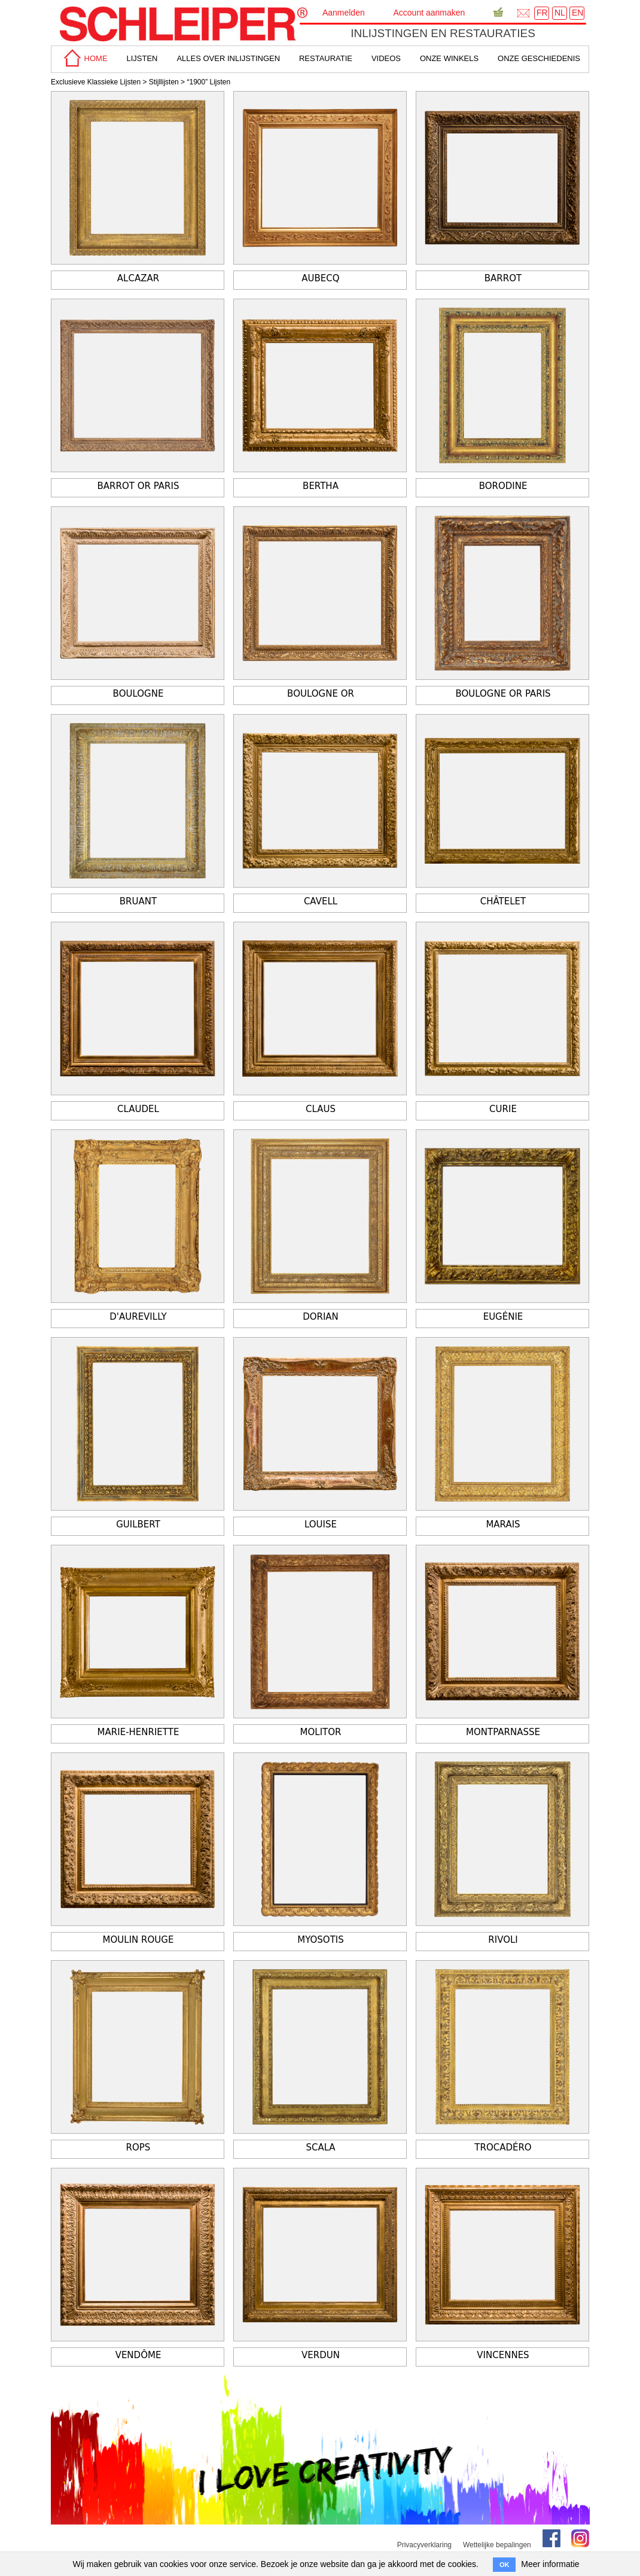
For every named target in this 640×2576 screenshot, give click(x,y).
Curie (503, 1109)
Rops (138, 2147)
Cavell (320, 901)
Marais (503, 1524)
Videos (386, 58)
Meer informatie (550, 2564)
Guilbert (138, 1524)
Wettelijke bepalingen (497, 2545)
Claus (321, 1109)
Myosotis (320, 1939)
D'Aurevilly (137, 1316)
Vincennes (503, 2355)
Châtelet (503, 901)
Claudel (138, 1109)
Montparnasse (503, 1732)
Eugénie (503, 1316)
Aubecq (320, 278)
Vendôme (138, 2355)
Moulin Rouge (138, 1939)
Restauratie (325, 58)
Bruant (138, 901)
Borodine (503, 486)
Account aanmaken (429, 12)
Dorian (321, 1316)
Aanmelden (343, 12)
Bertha (321, 486)
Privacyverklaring (424, 2545)
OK (504, 2564)
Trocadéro (502, 2147)
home (84, 58)
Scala (320, 2147)
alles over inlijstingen (228, 58)
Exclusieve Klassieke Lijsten (96, 82)
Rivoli (502, 1939)
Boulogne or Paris (502, 693)
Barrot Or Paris (138, 486)
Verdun (320, 2355)
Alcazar (138, 278)
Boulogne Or (320, 693)
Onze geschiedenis (539, 58)
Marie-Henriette (138, 1732)
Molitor (321, 1732)
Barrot (503, 278)
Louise (320, 1524)
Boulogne (138, 693)
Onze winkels (449, 58)
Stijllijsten (164, 82)
